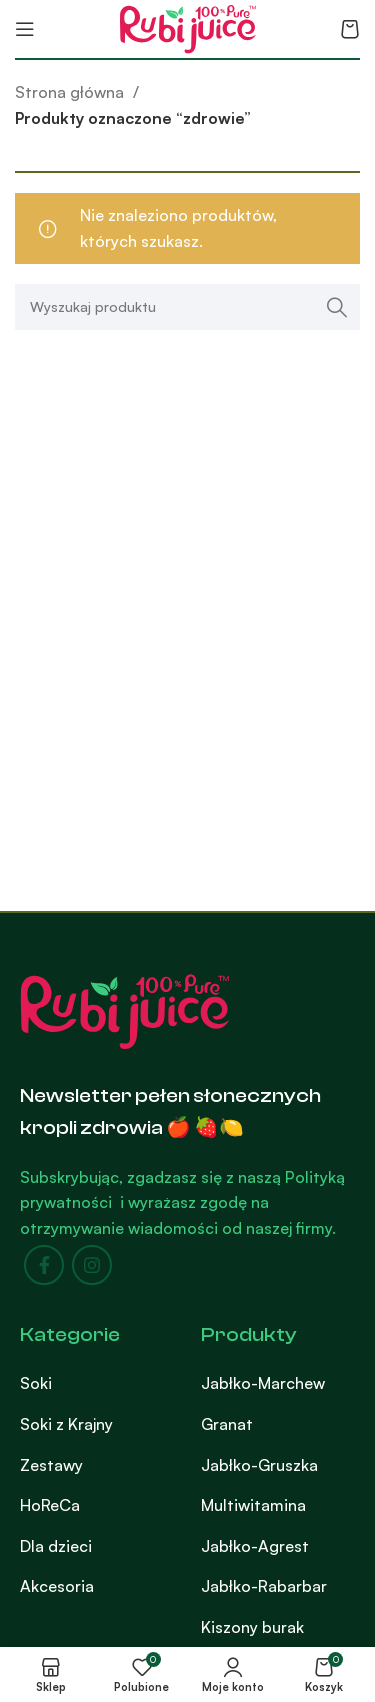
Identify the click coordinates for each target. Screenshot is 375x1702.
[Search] (187, 307)
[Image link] (125, 1009)
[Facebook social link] (44, 1265)
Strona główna (71, 92)
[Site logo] (188, 27)
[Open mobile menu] (25, 29)
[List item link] (95, 1384)
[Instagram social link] (92, 1265)
